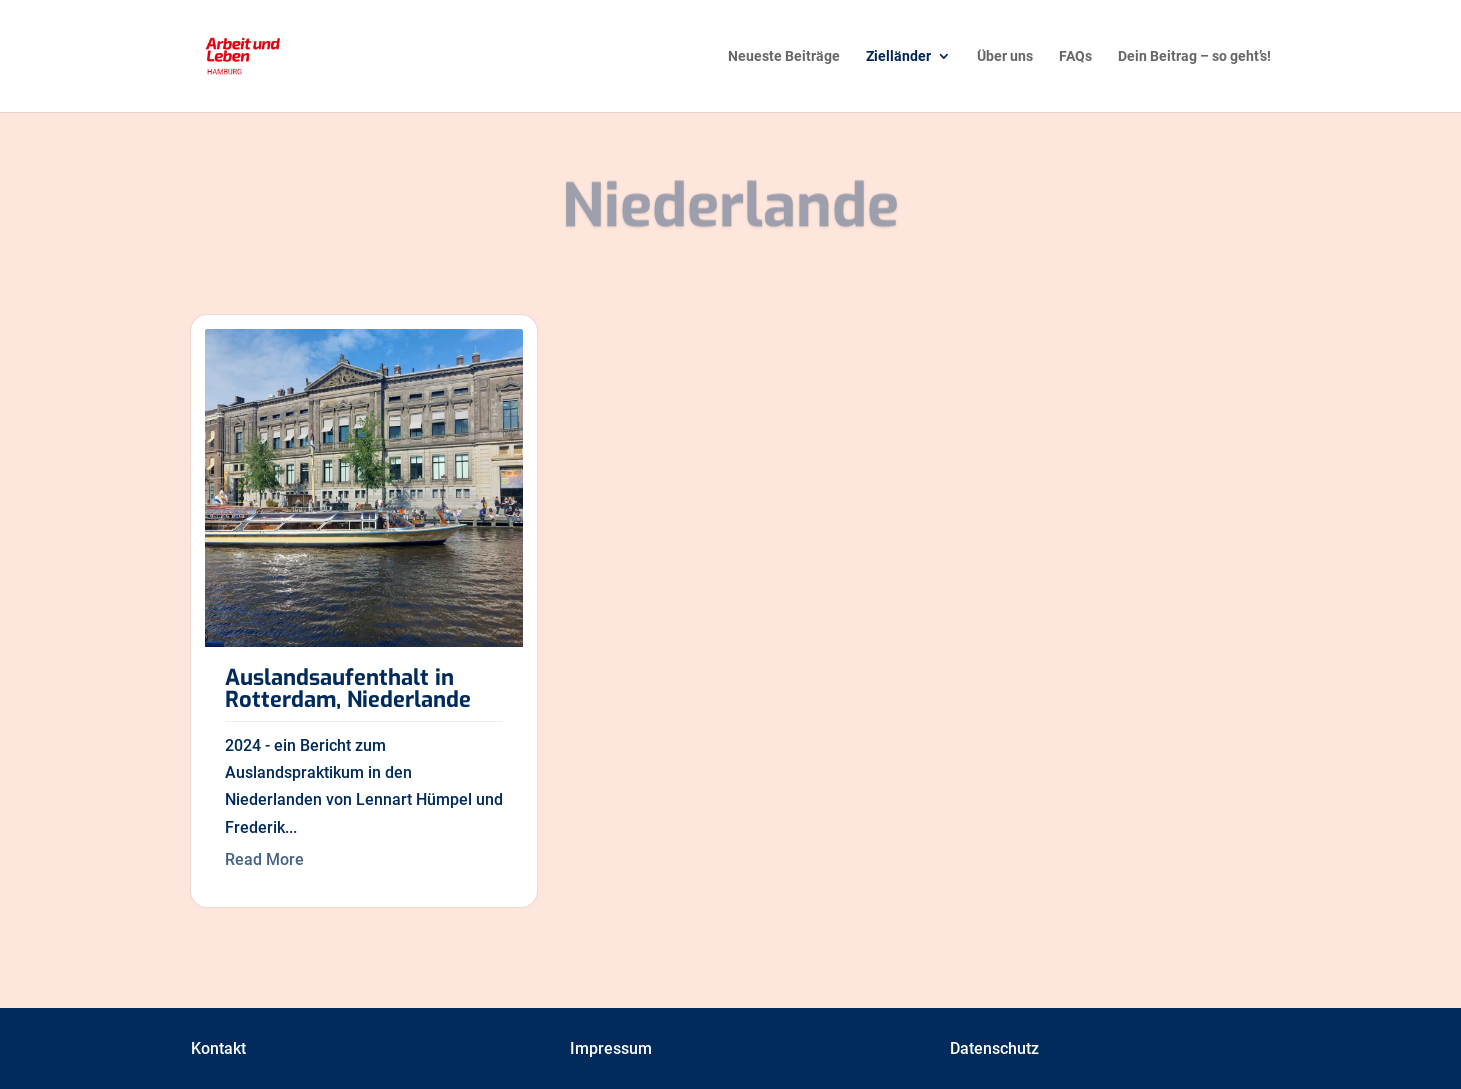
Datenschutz (994, 1048)
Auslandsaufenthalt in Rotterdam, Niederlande (348, 688)
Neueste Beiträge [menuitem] (784, 56)
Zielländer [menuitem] (898, 56)
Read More (264, 859)
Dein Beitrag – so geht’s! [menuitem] (1194, 56)
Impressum (611, 1048)
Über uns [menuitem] (1005, 56)
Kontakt (218, 1048)
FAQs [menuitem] (1075, 56)
